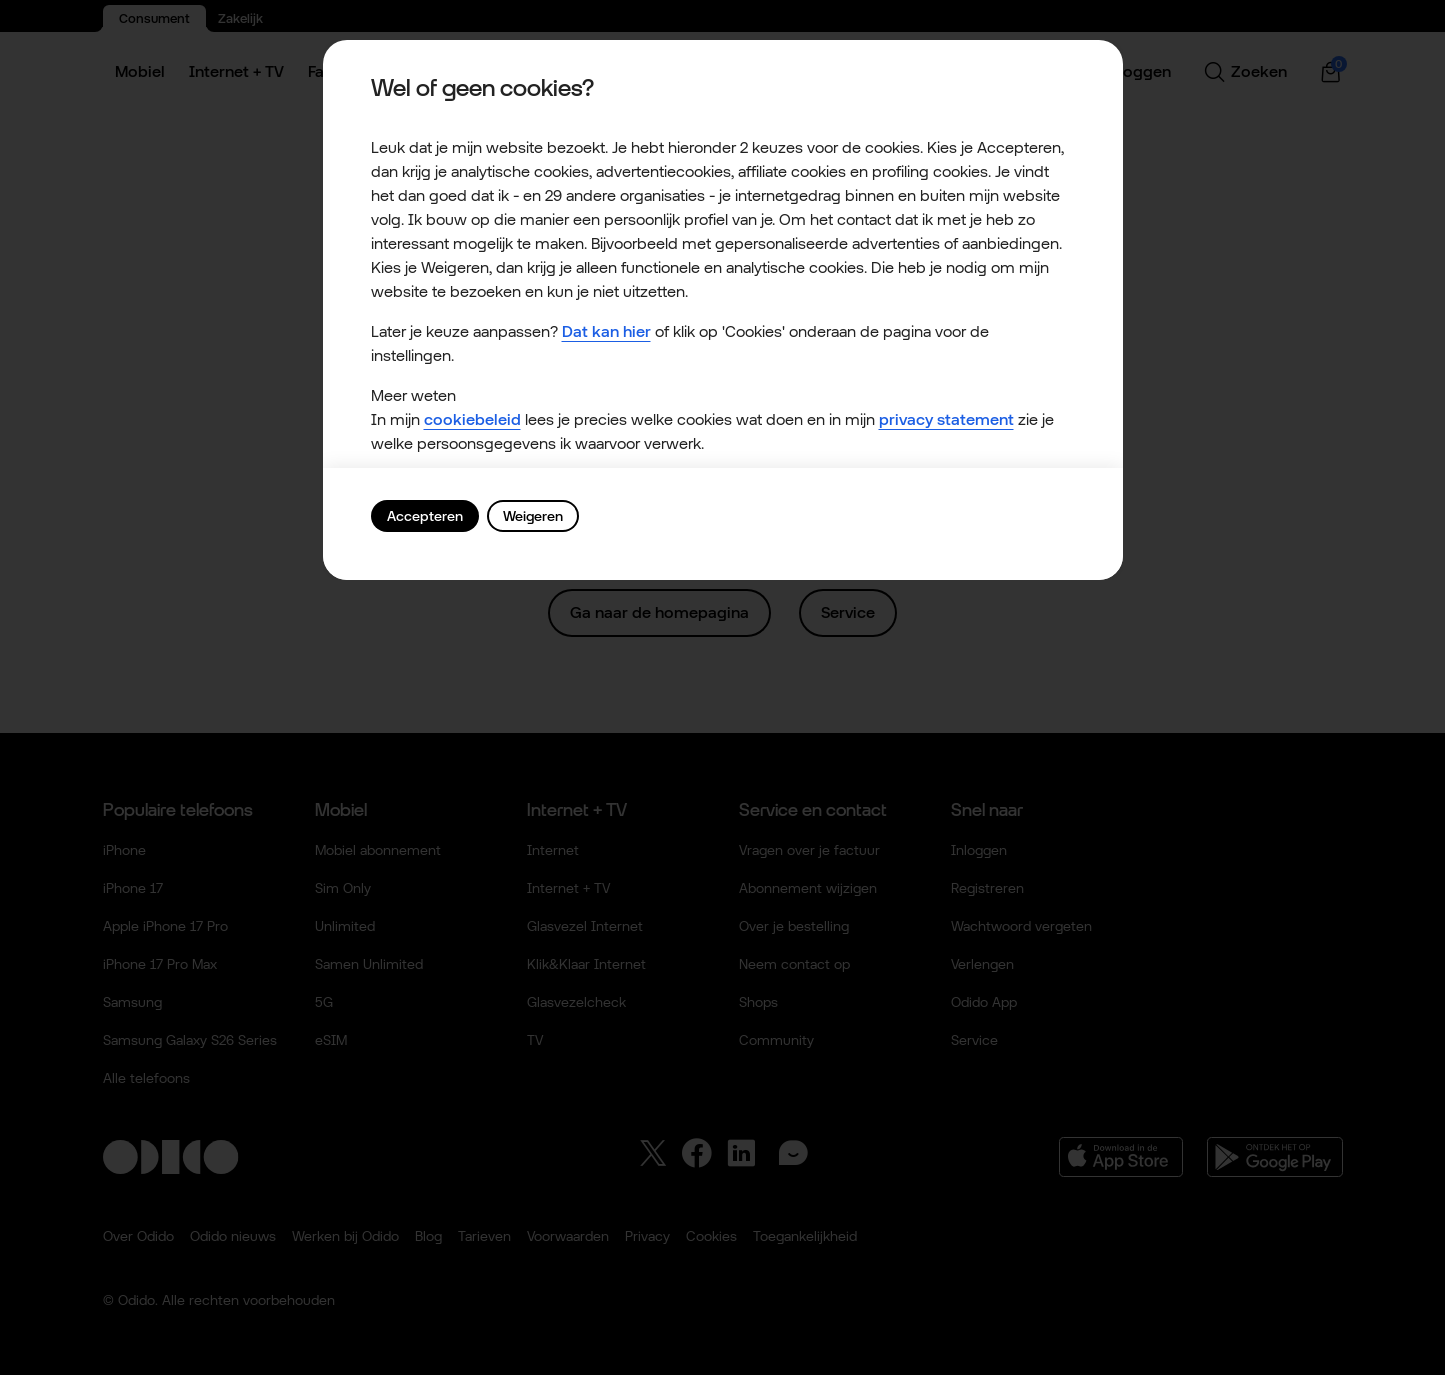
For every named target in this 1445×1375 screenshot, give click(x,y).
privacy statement (946, 419)
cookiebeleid (472, 419)
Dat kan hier (606, 331)
